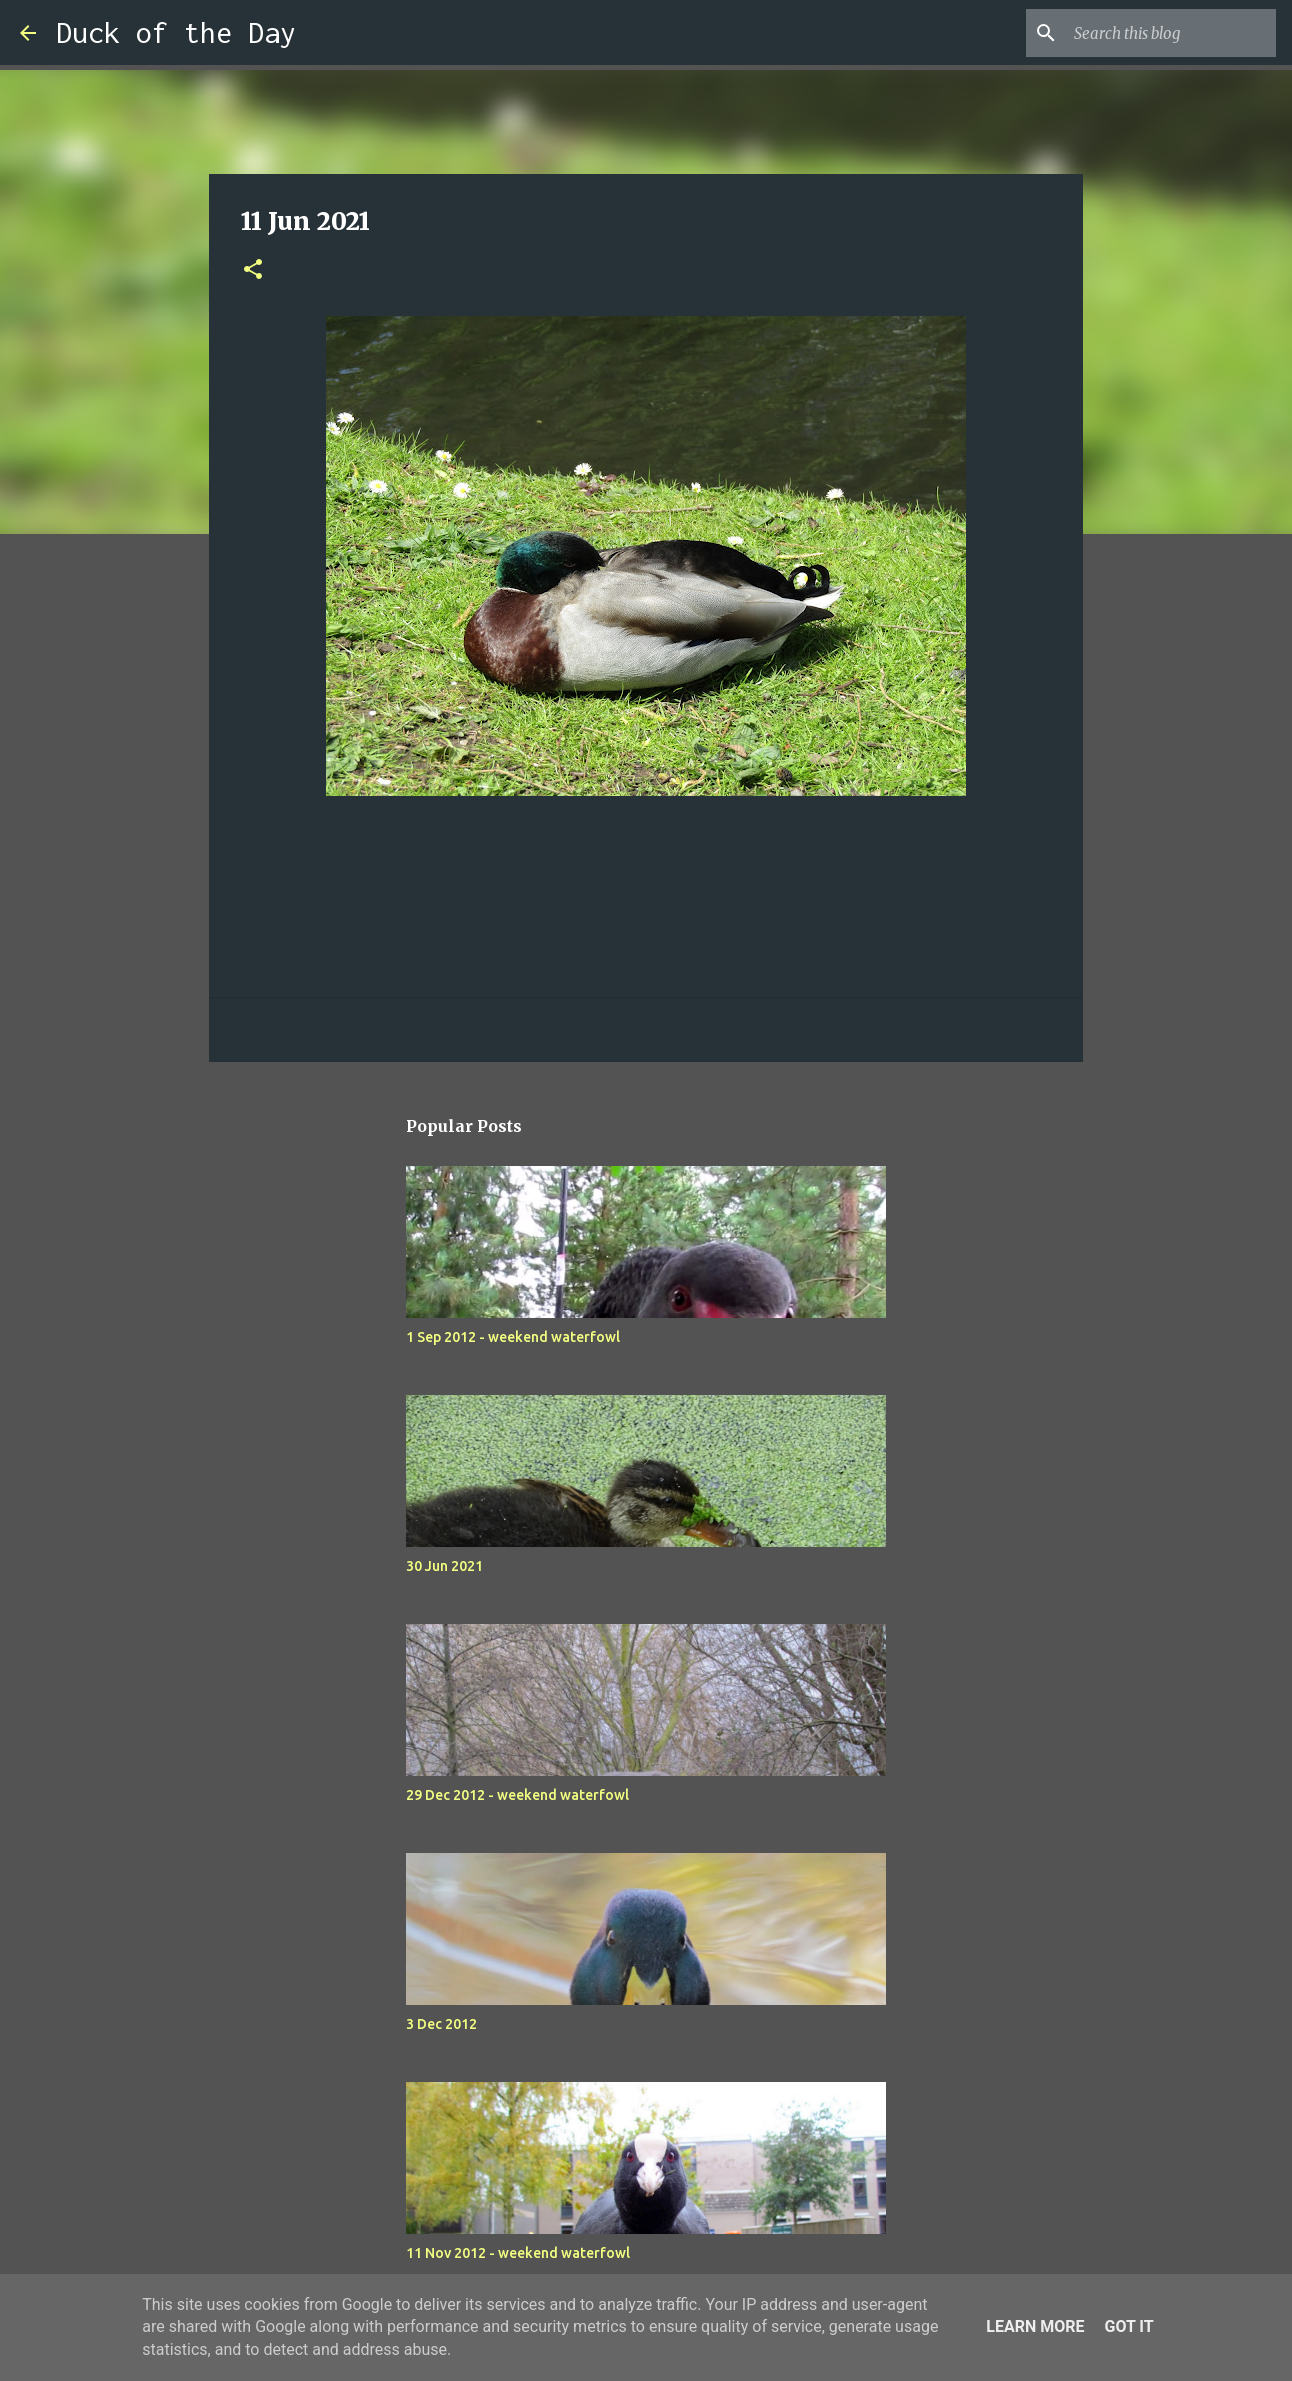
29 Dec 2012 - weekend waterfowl (517, 1795)
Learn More (1035, 2326)
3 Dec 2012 (441, 2024)
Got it (1128, 2326)
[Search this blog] (1171, 33)
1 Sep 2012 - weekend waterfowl (513, 1337)
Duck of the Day (176, 32)
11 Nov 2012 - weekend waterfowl (518, 2253)
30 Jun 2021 (444, 1566)
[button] (253, 270)
